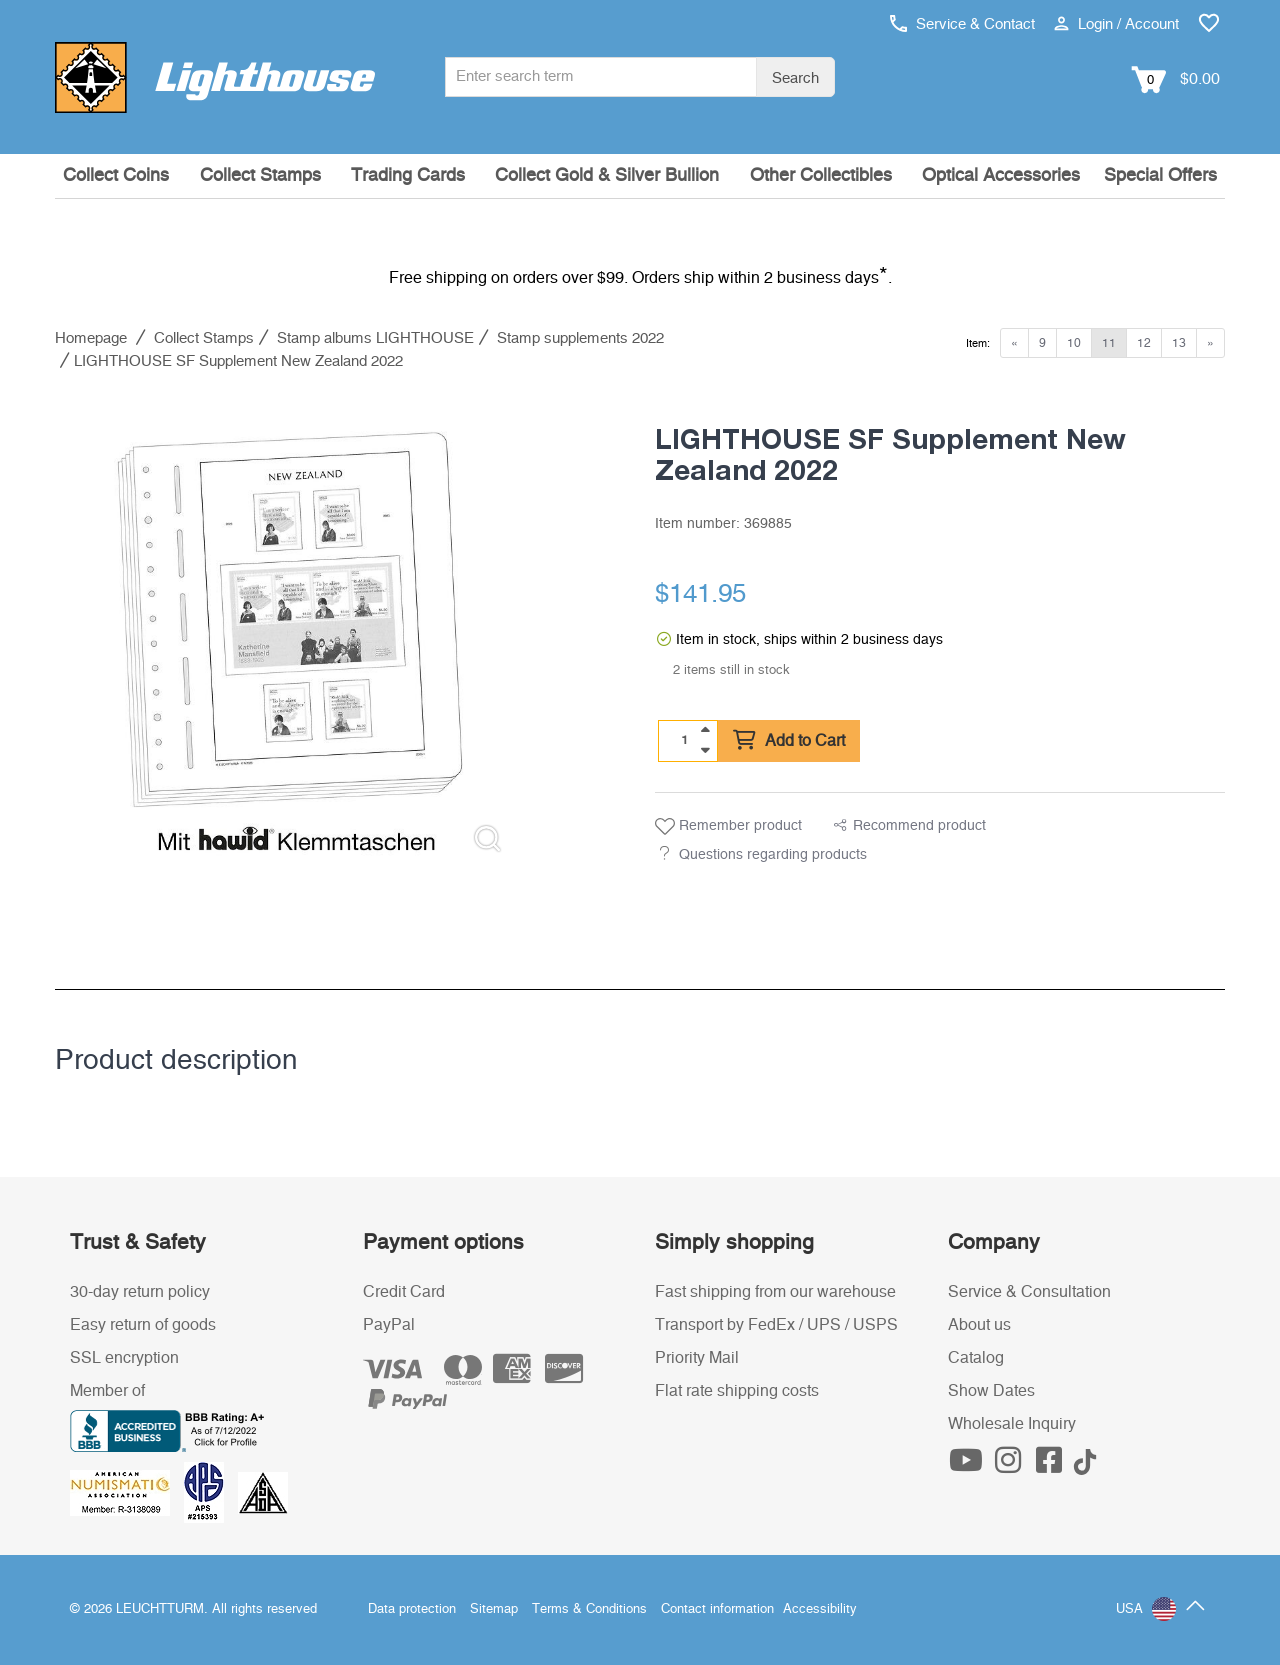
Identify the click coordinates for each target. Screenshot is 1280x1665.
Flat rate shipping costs (737, 1391)
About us (979, 1325)
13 (1179, 343)
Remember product (728, 827)
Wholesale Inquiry (1012, 1424)
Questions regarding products (773, 855)
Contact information (717, 1609)
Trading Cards (408, 176)
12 (1144, 343)
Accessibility (820, 1609)
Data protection (412, 1609)
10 (1074, 343)
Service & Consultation (1029, 1292)
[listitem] (290, 634)
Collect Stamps (260, 176)
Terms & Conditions (589, 1609)
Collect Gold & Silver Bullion (607, 176)
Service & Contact (962, 24)
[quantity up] (705, 730)
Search (795, 78)
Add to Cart (789, 741)
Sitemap (494, 1609)
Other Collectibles (821, 176)
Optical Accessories (1001, 176)
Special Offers (1160, 176)
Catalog (976, 1358)
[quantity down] (705, 750)
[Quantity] (685, 740)
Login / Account (1116, 24)
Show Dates (991, 1391)
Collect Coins (116, 176)
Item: (978, 343)
